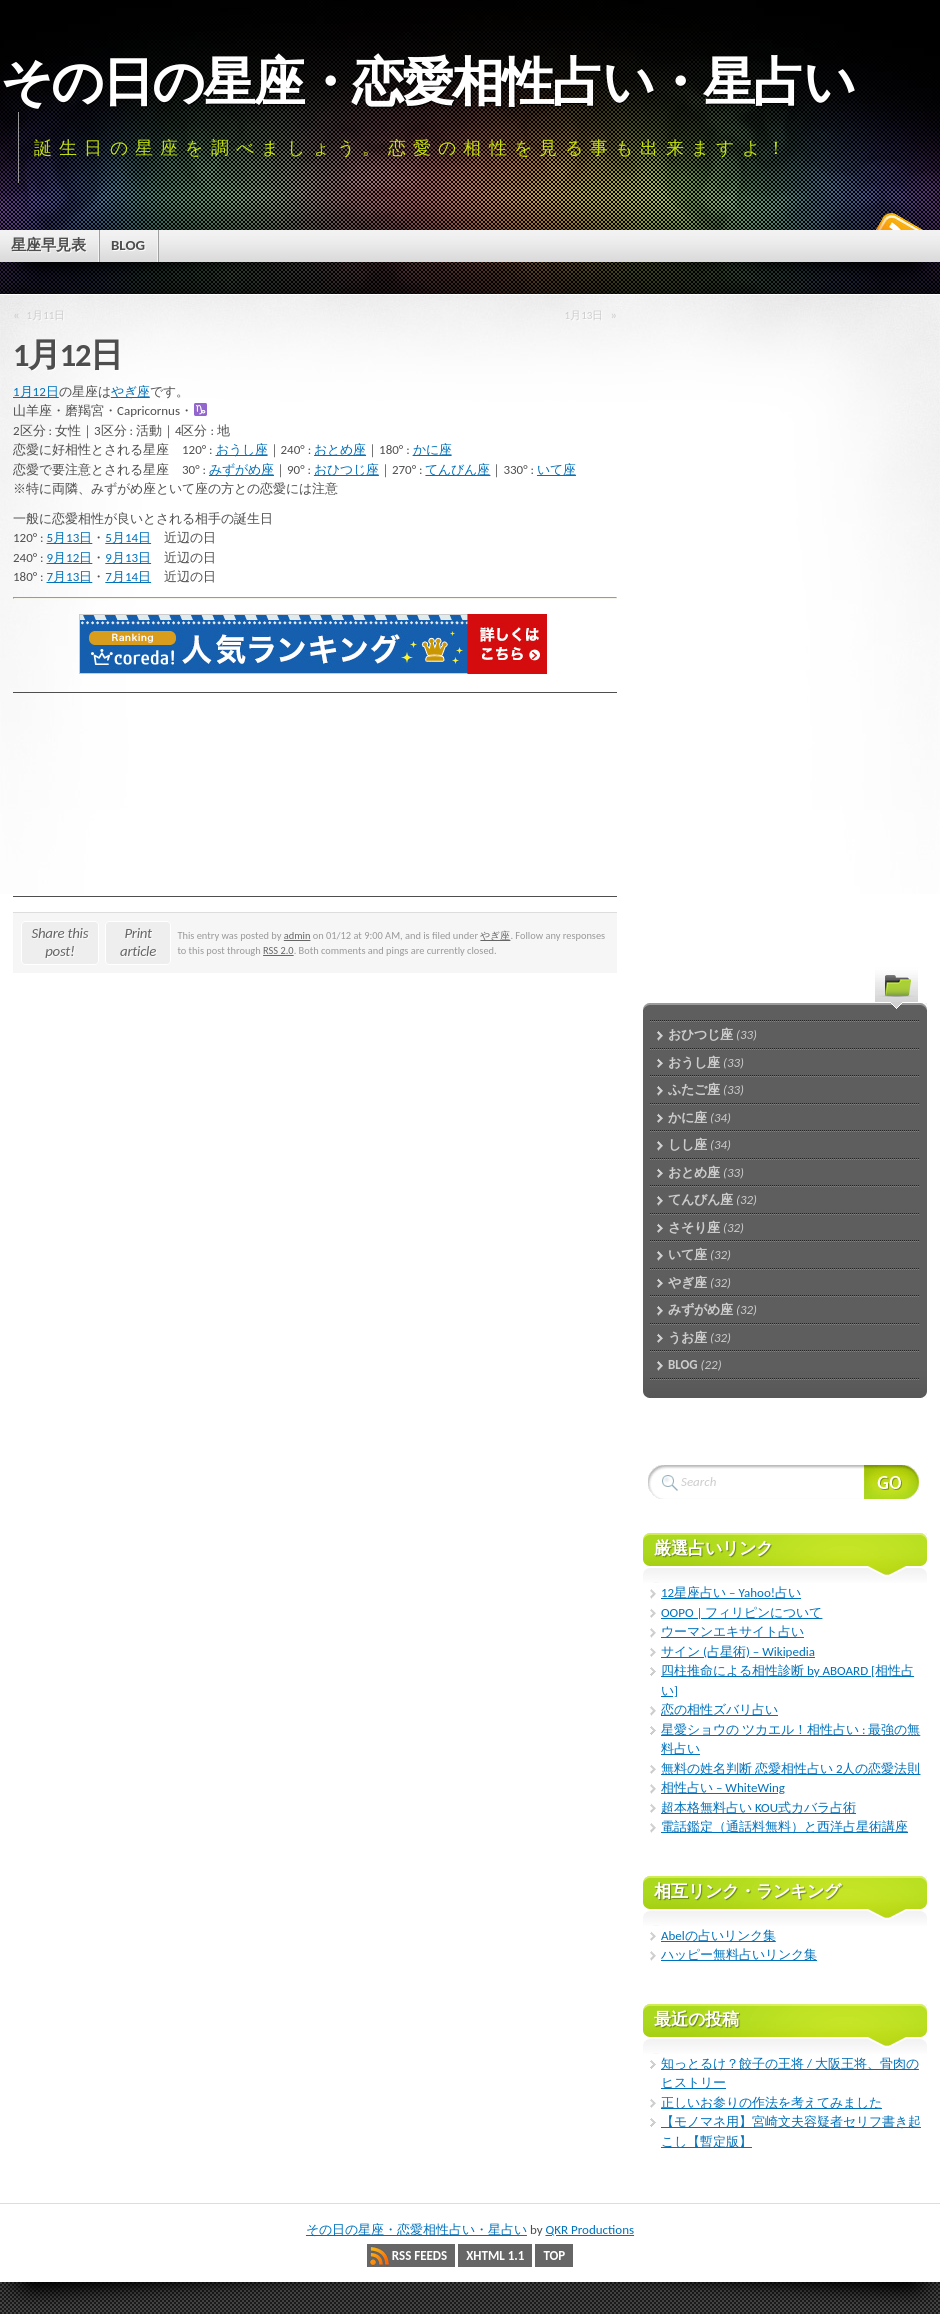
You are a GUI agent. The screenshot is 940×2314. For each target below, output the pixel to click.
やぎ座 (130, 391)
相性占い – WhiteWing (723, 1787)
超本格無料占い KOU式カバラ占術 (758, 1807)
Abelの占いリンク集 (718, 1935)
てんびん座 (457, 469)
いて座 (556, 469)
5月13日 (70, 537)
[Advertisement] (749, 620)
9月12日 (70, 557)
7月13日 (70, 576)
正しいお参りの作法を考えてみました (771, 2102)
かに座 (432, 449)
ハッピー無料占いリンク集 (739, 1954)
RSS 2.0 (278, 950)
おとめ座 (340, 449)
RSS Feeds (419, 2255)
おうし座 (242, 449)
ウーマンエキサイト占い (732, 1631)
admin (297, 935)
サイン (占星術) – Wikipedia (738, 1651)
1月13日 (584, 315)
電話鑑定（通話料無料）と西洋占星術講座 (784, 1826)
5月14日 (128, 537)
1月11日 (46, 315)
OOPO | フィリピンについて (741, 1612)
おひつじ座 (346, 469)
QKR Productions (589, 2229)
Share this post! (60, 942)
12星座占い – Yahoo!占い (731, 1592)
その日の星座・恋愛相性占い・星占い (427, 82)
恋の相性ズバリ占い (719, 1709)
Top (554, 2255)
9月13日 (128, 557)
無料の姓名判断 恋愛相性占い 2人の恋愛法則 (790, 1768)
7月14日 (128, 576)
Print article (138, 942)
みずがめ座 (241, 469)
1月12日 (36, 391)
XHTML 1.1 (495, 2255)
